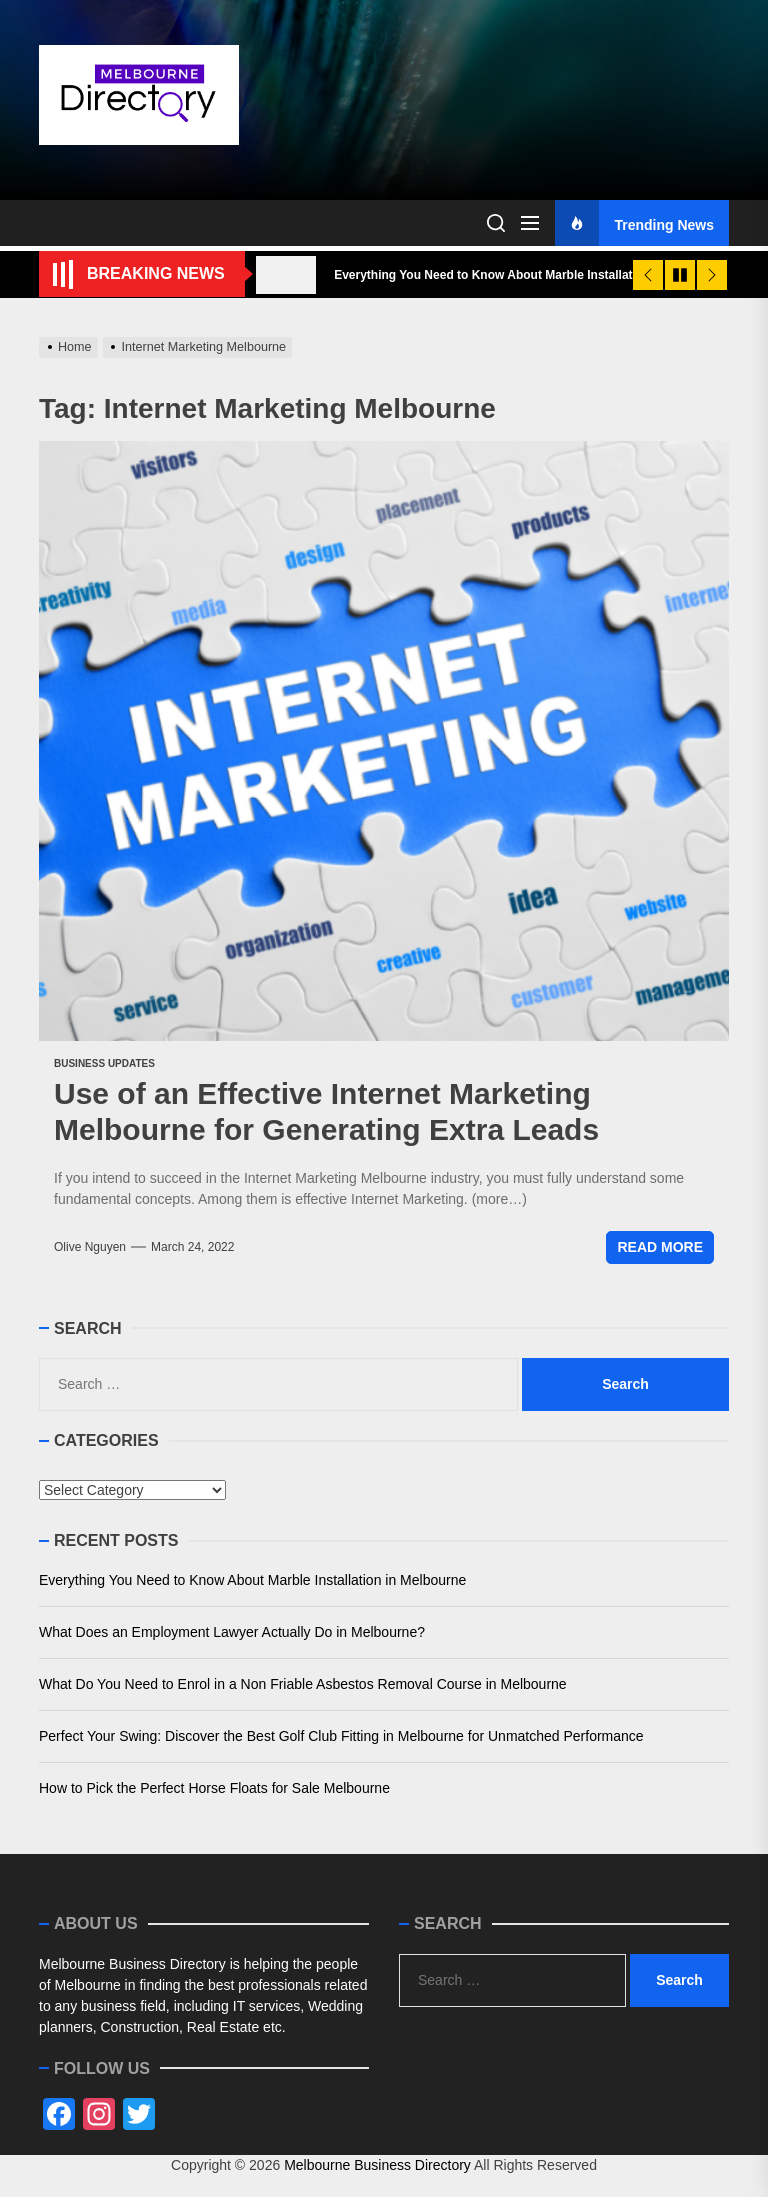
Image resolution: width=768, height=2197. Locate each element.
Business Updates (104, 1063)
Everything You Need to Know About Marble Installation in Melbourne (252, 1580)
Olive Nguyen (90, 1247)
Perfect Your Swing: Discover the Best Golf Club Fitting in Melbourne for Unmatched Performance (341, 1736)
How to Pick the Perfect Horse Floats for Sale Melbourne (214, 1788)
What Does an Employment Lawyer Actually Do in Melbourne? (232, 1632)
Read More (660, 1247)
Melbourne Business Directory (377, 2165)
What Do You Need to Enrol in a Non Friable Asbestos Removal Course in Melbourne (303, 1684)
